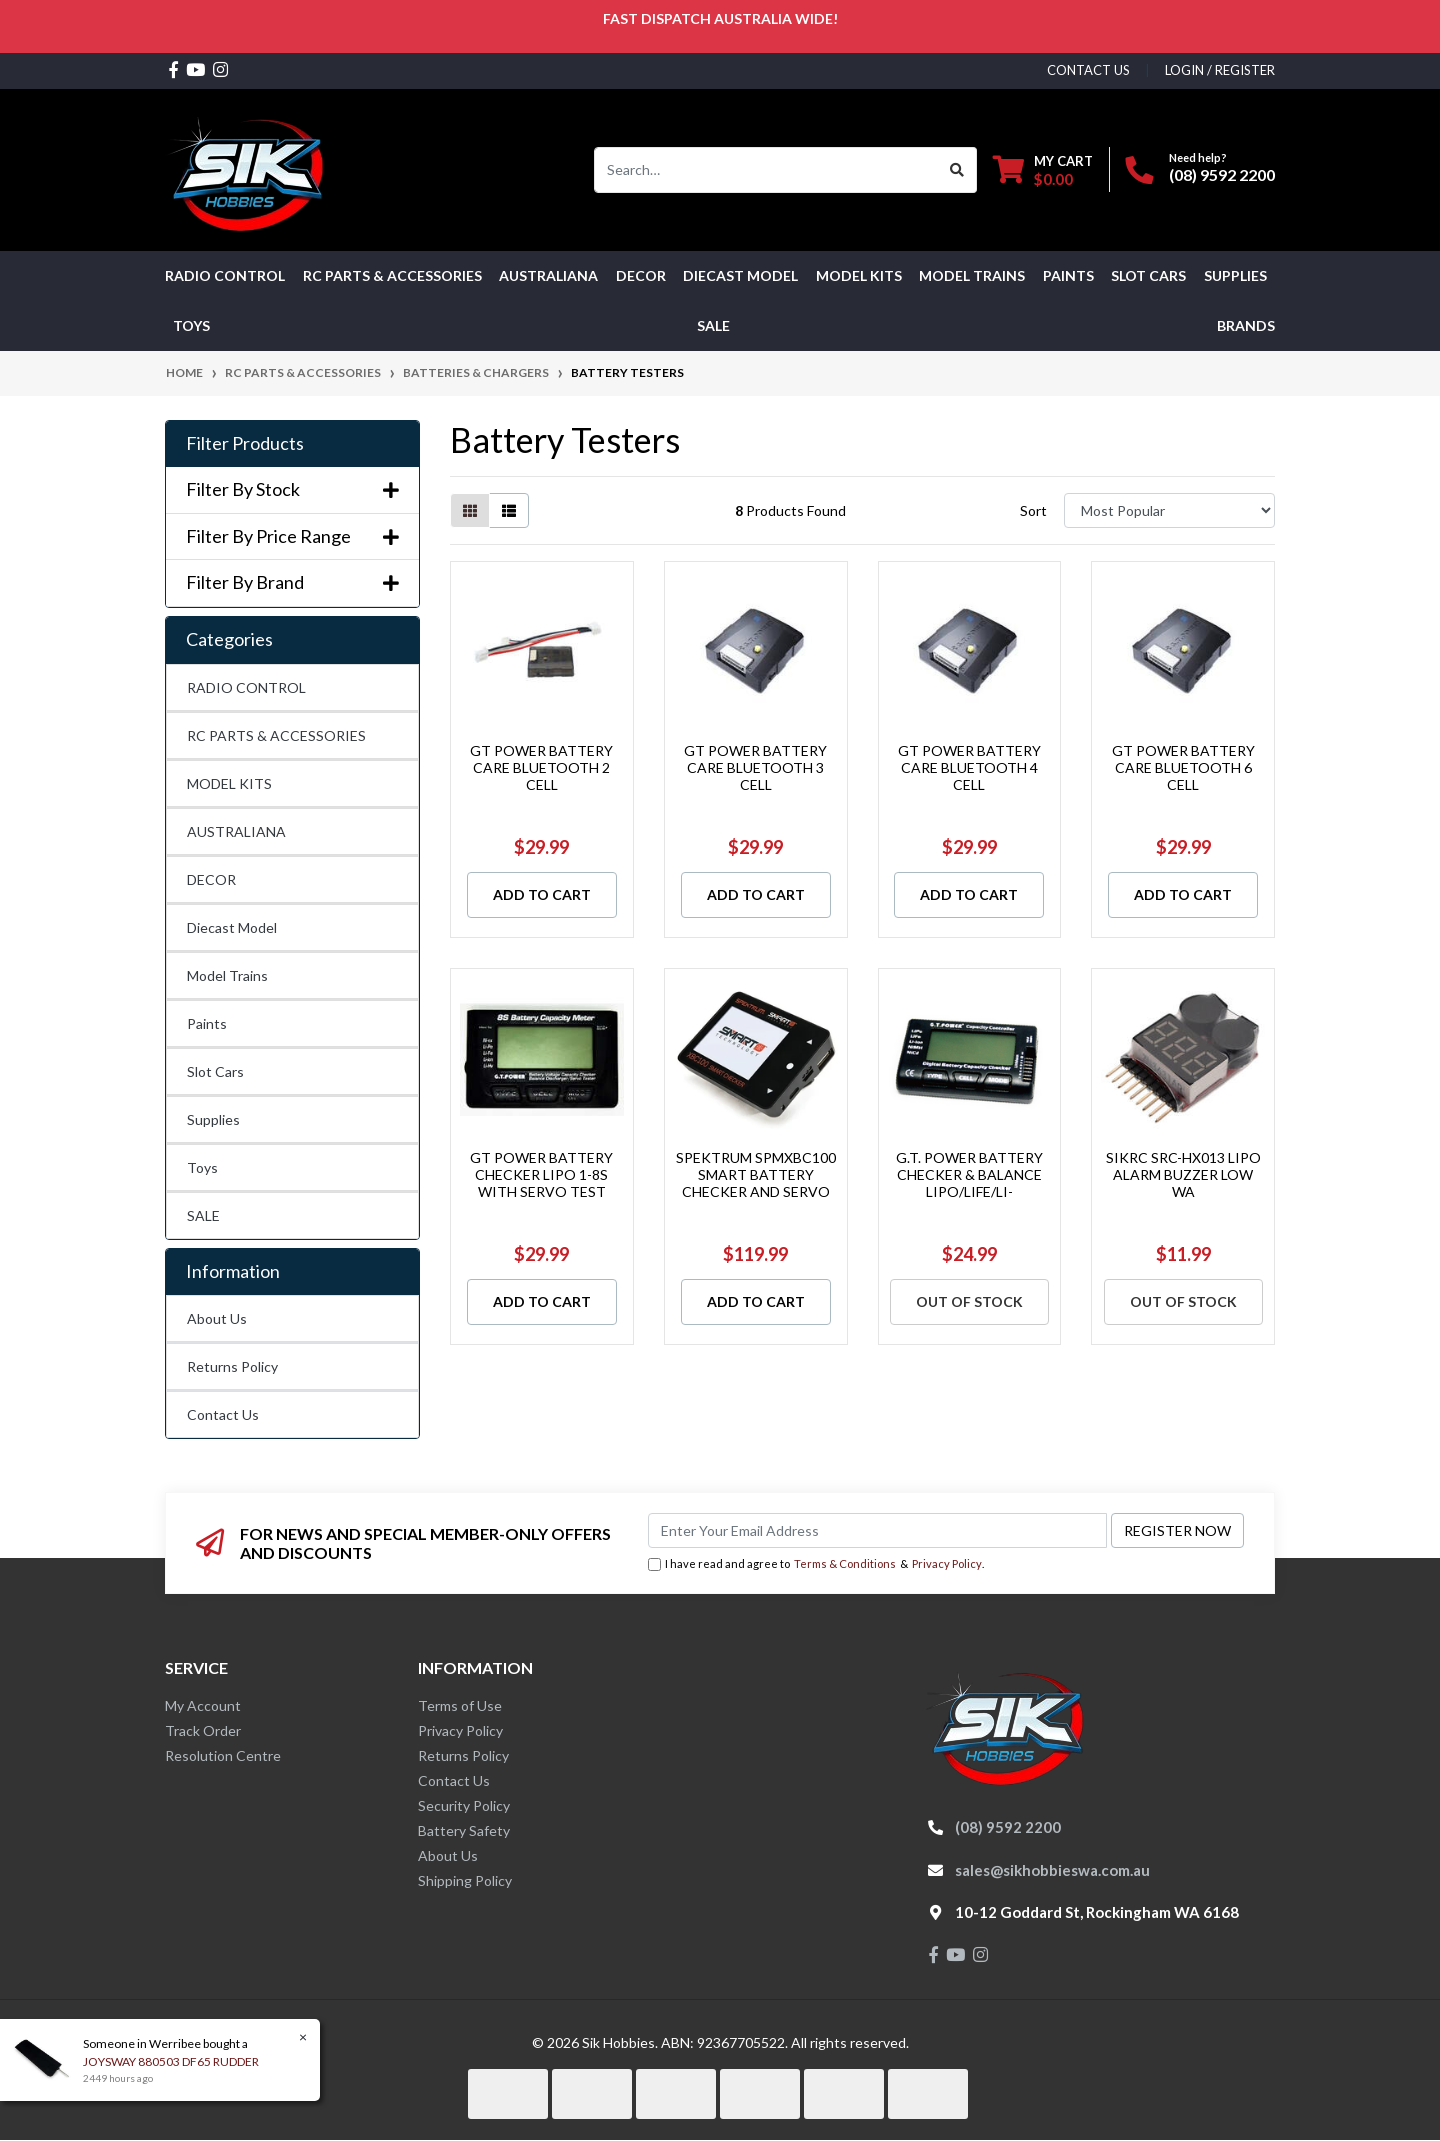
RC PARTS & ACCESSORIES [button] (392, 275)
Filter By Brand (292, 582)
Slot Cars (215, 1071)
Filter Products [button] (245, 443)
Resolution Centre (223, 1755)
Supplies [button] (1235, 275)
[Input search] (766, 170)
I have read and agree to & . (816, 1564)
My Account (203, 1705)
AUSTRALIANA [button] (548, 275)
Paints (207, 1023)
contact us (1088, 70)
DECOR (211, 879)
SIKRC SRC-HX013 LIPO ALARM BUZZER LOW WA (1183, 1174)
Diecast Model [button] (740, 275)
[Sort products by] (1169, 510)
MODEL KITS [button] (859, 275)
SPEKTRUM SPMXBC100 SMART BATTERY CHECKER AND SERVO (756, 1174)
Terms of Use (460, 1705)
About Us (217, 1318)
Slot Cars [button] (1148, 275)
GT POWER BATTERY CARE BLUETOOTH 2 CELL (541, 767)
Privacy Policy (947, 1563)
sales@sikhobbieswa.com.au (1052, 1870)
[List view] (509, 510)
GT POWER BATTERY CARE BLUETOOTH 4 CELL (969, 767)
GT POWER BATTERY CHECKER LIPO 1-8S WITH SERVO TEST (541, 1174)
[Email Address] (877, 1530)
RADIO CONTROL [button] (225, 275)
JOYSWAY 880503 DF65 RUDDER (170, 2061)
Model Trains (227, 975)
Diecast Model (232, 927)
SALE (713, 325)
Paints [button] (1068, 275)
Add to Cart (542, 894)
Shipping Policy (465, 1880)
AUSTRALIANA (236, 831)
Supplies (213, 1119)
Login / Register (1220, 70)
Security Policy (464, 1805)
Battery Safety (464, 1830)
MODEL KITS (229, 783)
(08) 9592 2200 (1222, 174)
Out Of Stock (969, 1301)
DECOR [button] (641, 275)
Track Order (203, 1730)
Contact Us (223, 1414)
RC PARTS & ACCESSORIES (276, 735)
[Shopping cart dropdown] (1043, 169)
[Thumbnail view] (470, 510)
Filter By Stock (292, 489)
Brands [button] (1246, 325)
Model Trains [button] (972, 275)
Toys (202, 1167)
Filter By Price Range (292, 536)
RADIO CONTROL (246, 687)
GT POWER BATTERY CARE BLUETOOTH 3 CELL (755, 767)
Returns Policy (232, 1366)
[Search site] (957, 170)
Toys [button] (191, 325)
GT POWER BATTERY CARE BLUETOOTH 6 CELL (1183, 767)
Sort (1033, 510)
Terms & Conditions (845, 1563)
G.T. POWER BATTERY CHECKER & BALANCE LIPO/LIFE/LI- (969, 1174)
